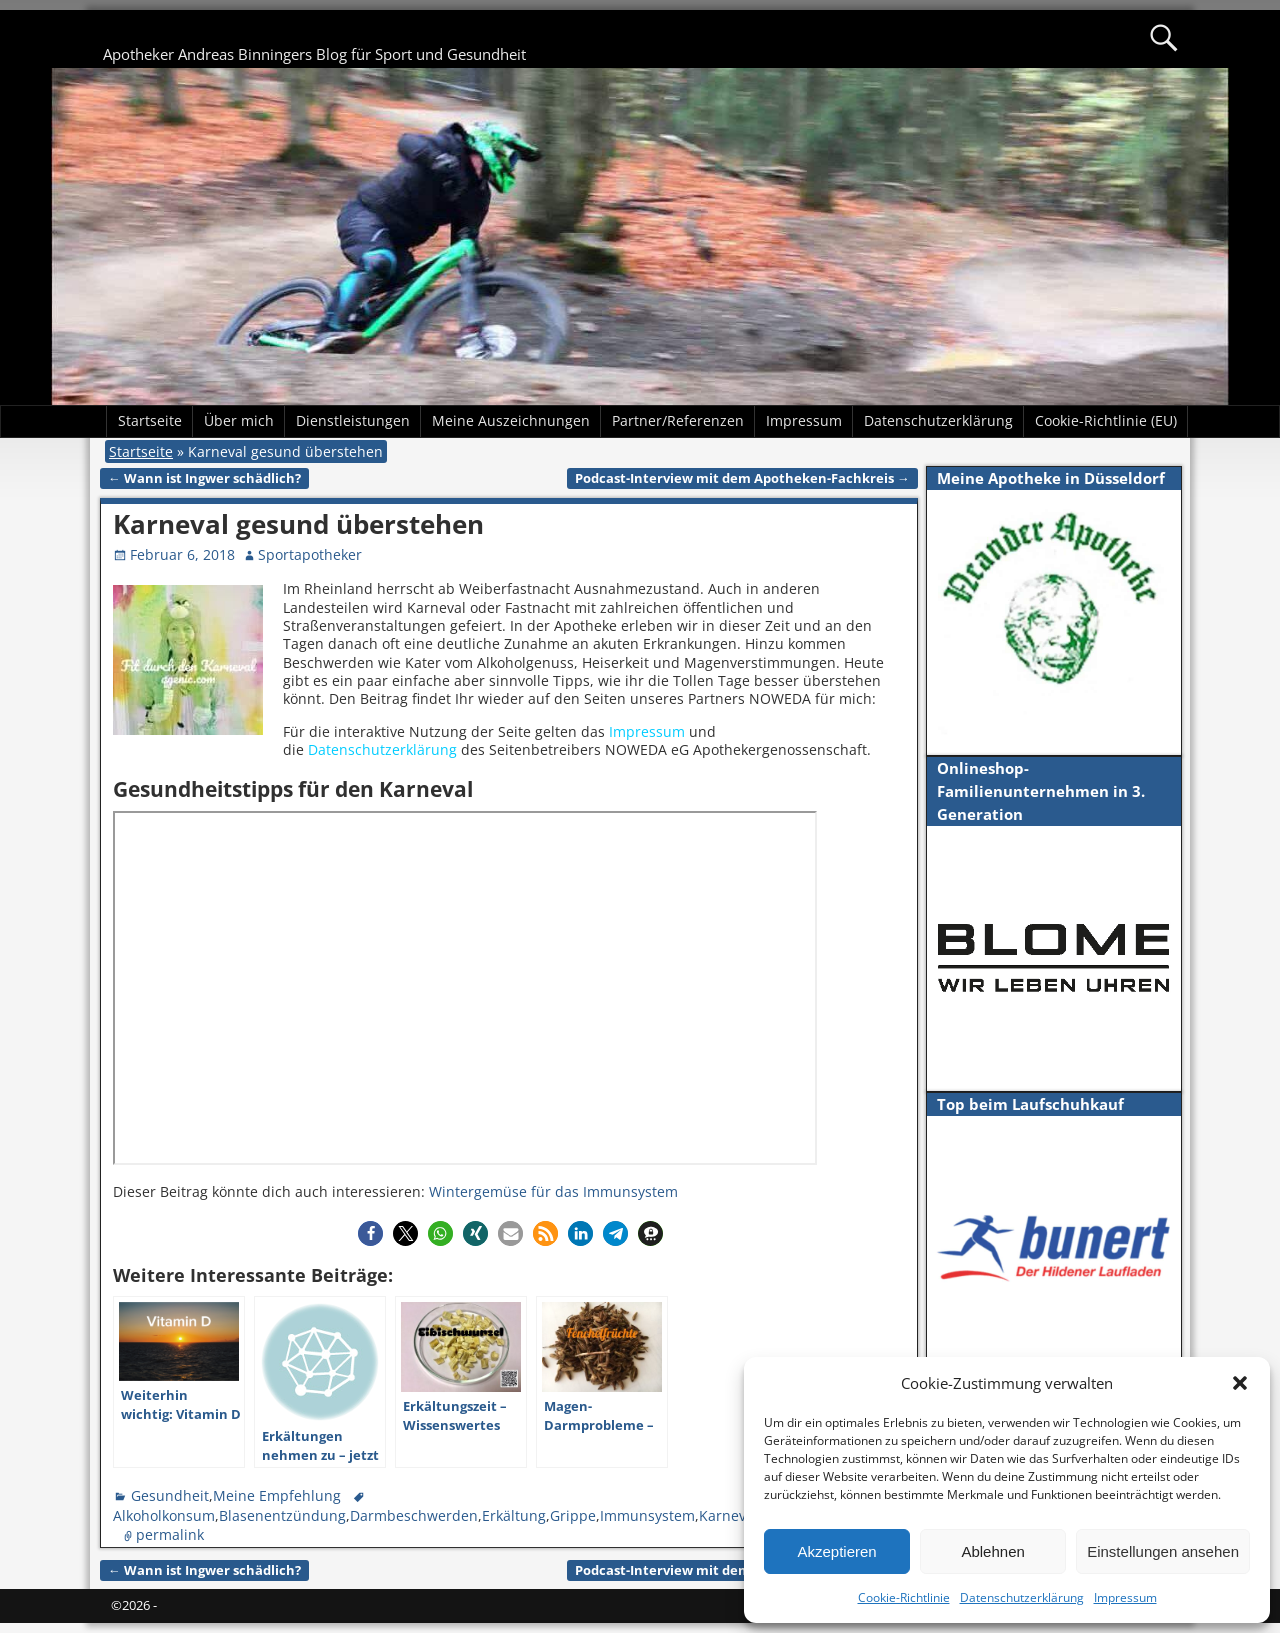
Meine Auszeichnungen (511, 420)
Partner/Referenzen (678, 420)
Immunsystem (647, 1515)
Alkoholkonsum (164, 1515)
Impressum (1125, 1597)
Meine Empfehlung (277, 1495)
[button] (1240, 1383)
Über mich (239, 420)
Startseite (150, 420)
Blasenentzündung (282, 1515)
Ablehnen (992, 1551)
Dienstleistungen (353, 420)
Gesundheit (170, 1495)
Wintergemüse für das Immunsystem (553, 1191)
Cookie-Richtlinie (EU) (1106, 420)
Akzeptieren (836, 1551)
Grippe (573, 1515)
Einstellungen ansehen (1163, 1551)
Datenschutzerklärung (1022, 1597)
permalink (170, 1534)
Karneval (728, 1515)
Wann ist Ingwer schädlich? (204, 478)
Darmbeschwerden (414, 1515)
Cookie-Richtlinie (904, 1597)
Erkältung (514, 1515)
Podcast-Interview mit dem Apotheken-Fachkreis (742, 478)
